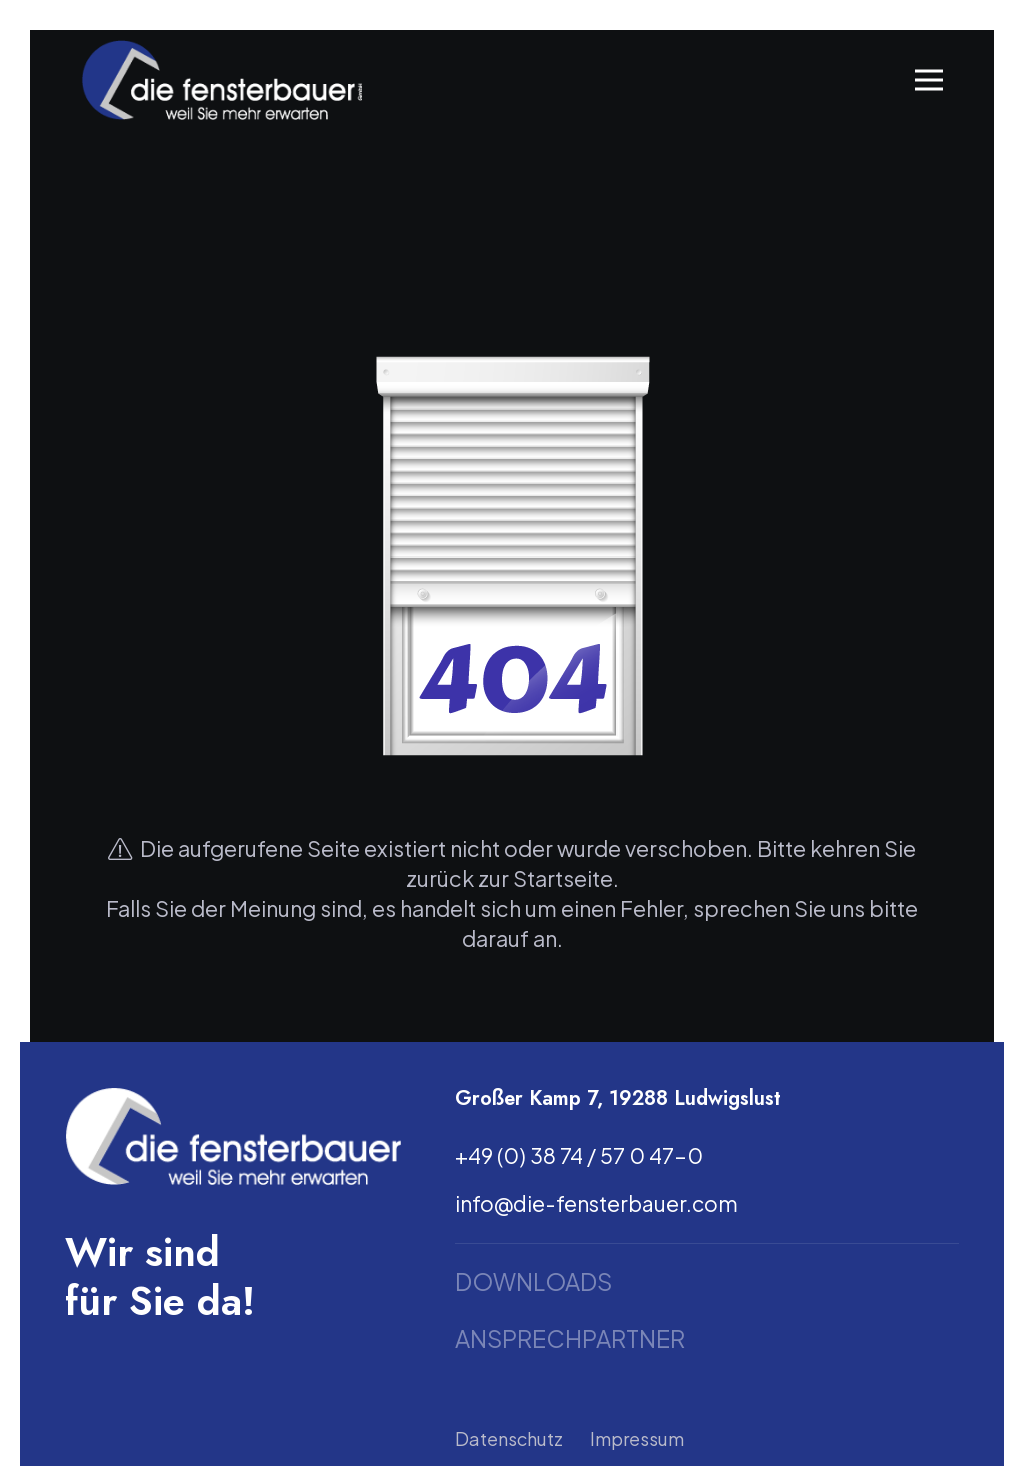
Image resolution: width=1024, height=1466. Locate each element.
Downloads (533, 1281)
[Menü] (929, 80)
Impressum (637, 1438)
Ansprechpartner (570, 1338)
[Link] (221, 80)
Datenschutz (509, 1438)
